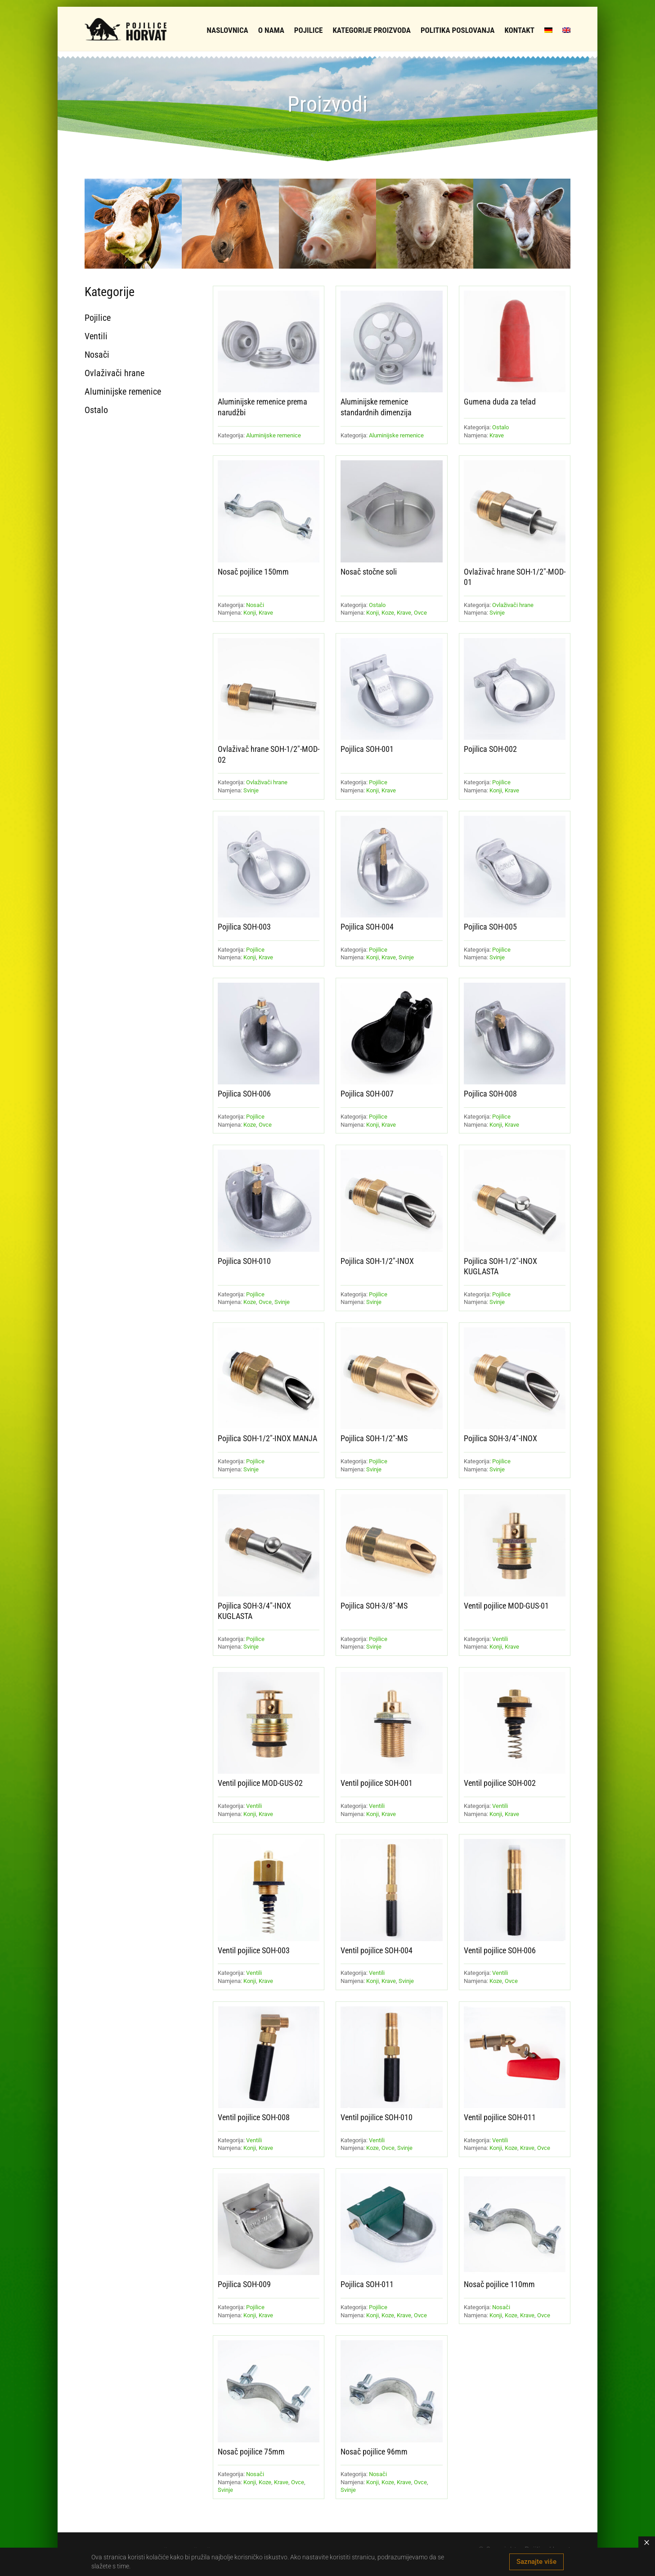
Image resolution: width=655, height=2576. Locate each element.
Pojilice (378, 782)
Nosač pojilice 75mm (251, 2451)
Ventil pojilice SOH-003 (254, 1950)
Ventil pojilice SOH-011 (500, 2117)
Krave (496, 435)
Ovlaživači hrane (513, 605)
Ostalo (500, 427)
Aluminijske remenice (273, 435)
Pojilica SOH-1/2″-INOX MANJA (267, 1438)
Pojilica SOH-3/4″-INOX (500, 1438)
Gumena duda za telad (500, 401)
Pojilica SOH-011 (367, 2284)
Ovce (420, 612)
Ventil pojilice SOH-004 (377, 1950)
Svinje (497, 612)
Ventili (500, 1639)
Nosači (255, 605)
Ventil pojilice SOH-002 (500, 1783)
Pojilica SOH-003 (244, 926)
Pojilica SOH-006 (244, 1093)
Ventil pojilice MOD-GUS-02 (260, 1783)
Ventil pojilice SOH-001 (377, 1783)
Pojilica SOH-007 (367, 1093)
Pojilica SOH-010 (244, 1261)
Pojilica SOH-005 (490, 926)
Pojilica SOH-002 (490, 749)
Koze (387, 612)
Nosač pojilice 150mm (253, 571)
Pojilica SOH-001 (367, 749)
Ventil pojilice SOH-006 (500, 1950)
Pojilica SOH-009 (244, 2284)
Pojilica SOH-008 (490, 1093)
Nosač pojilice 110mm (499, 2284)
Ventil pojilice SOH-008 (254, 2117)
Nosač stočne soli (369, 571)
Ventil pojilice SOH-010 (377, 2117)
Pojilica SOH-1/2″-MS (374, 1438)
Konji (249, 612)
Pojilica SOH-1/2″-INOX (377, 1261)
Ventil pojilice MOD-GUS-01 (506, 1605)
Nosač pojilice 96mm (374, 2451)
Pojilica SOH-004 (367, 926)
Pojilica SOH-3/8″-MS (374, 1605)
